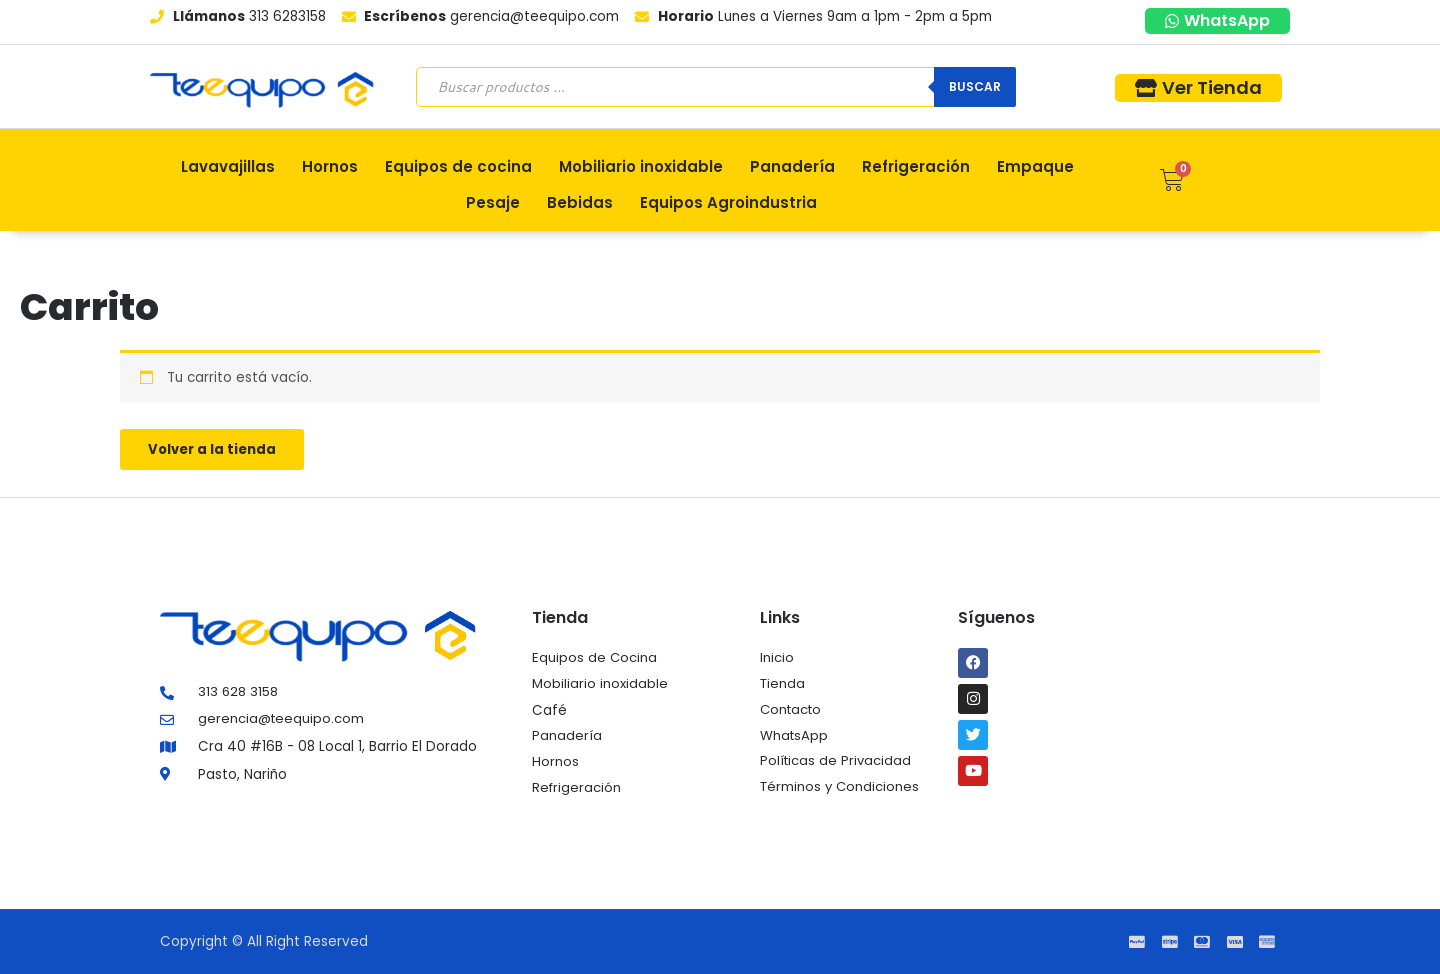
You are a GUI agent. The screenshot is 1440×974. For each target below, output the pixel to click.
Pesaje (493, 202)
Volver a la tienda (214, 450)
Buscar (975, 86)
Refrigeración (916, 166)
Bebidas (580, 202)
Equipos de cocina (458, 166)
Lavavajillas (228, 166)
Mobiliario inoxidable (641, 166)
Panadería (792, 166)
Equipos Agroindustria (728, 202)
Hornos (330, 166)
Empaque (1035, 166)
